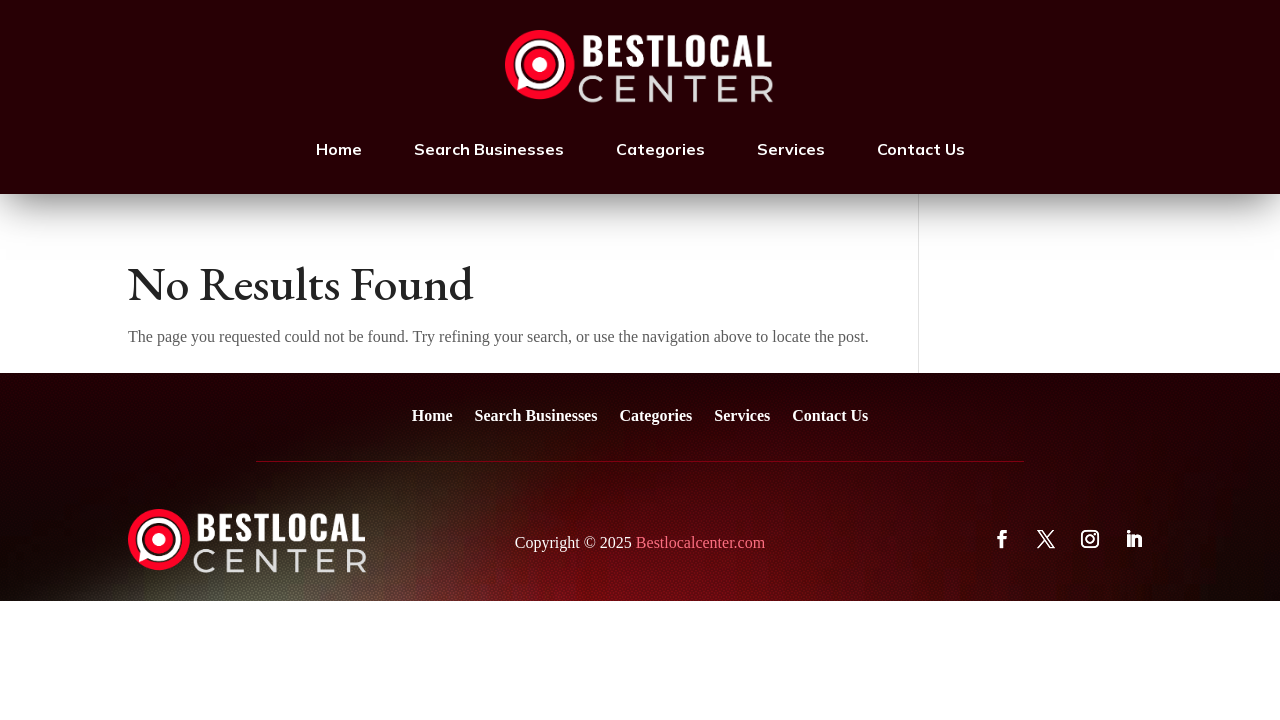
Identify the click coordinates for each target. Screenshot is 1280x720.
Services (791, 149)
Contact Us (921, 149)
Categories (660, 149)
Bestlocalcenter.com (700, 542)
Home (339, 149)
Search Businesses (489, 149)
